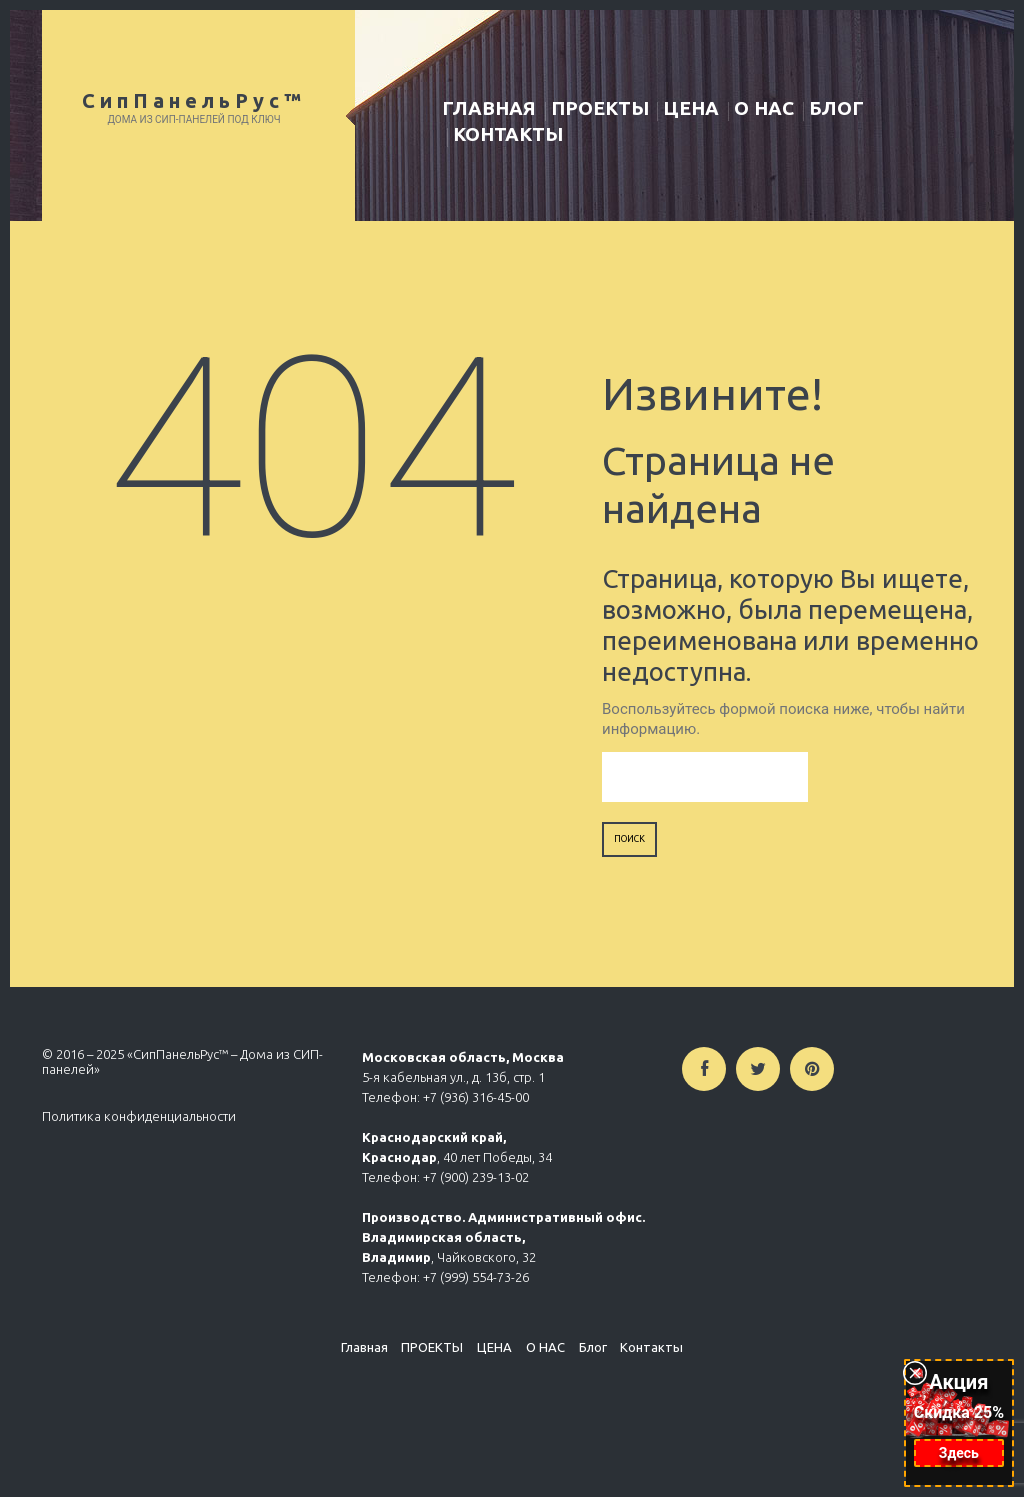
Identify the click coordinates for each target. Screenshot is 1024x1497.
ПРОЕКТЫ (600, 108)
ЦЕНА (691, 108)
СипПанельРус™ (194, 100)
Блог (836, 108)
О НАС (764, 108)
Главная (489, 108)
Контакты (508, 134)
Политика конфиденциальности (139, 1116)
